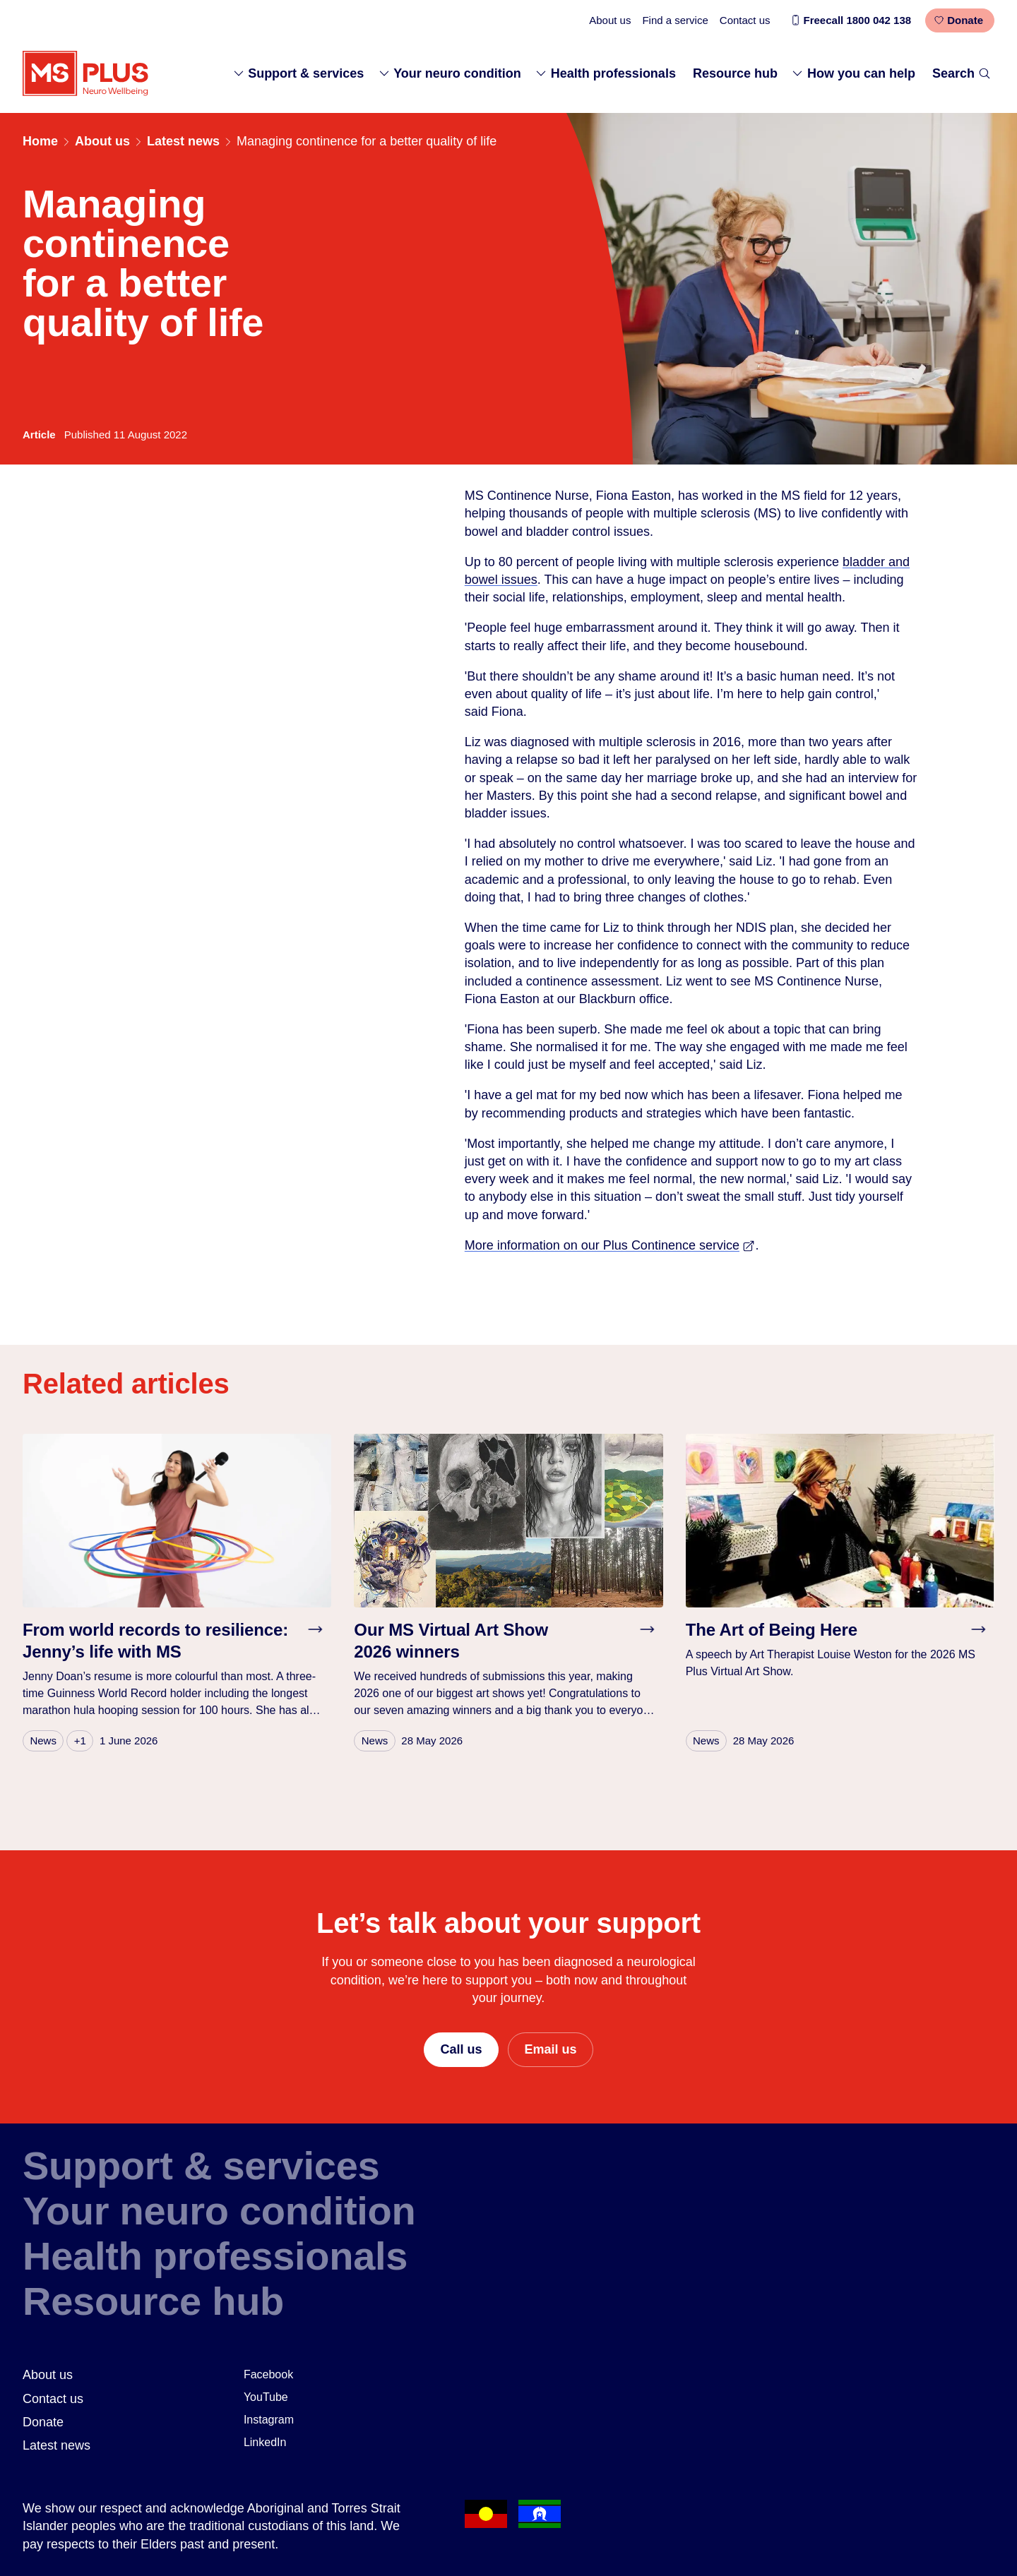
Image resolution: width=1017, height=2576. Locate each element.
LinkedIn (265, 2442)
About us (610, 20)
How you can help (853, 73)
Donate (958, 20)
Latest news (183, 141)
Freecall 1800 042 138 (850, 20)
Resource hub (735, 73)
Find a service (675, 20)
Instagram (269, 2420)
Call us (461, 2049)
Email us (551, 2049)
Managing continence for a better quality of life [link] (366, 141)
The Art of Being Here (771, 1629)
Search (961, 73)
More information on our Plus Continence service (610, 1245)
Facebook (268, 2374)
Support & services (298, 73)
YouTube (266, 2397)
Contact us (745, 20)
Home (40, 141)
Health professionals (605, 73)
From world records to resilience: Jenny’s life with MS (155, 1640)
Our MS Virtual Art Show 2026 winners (451, 1640)
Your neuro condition (449, 73)
